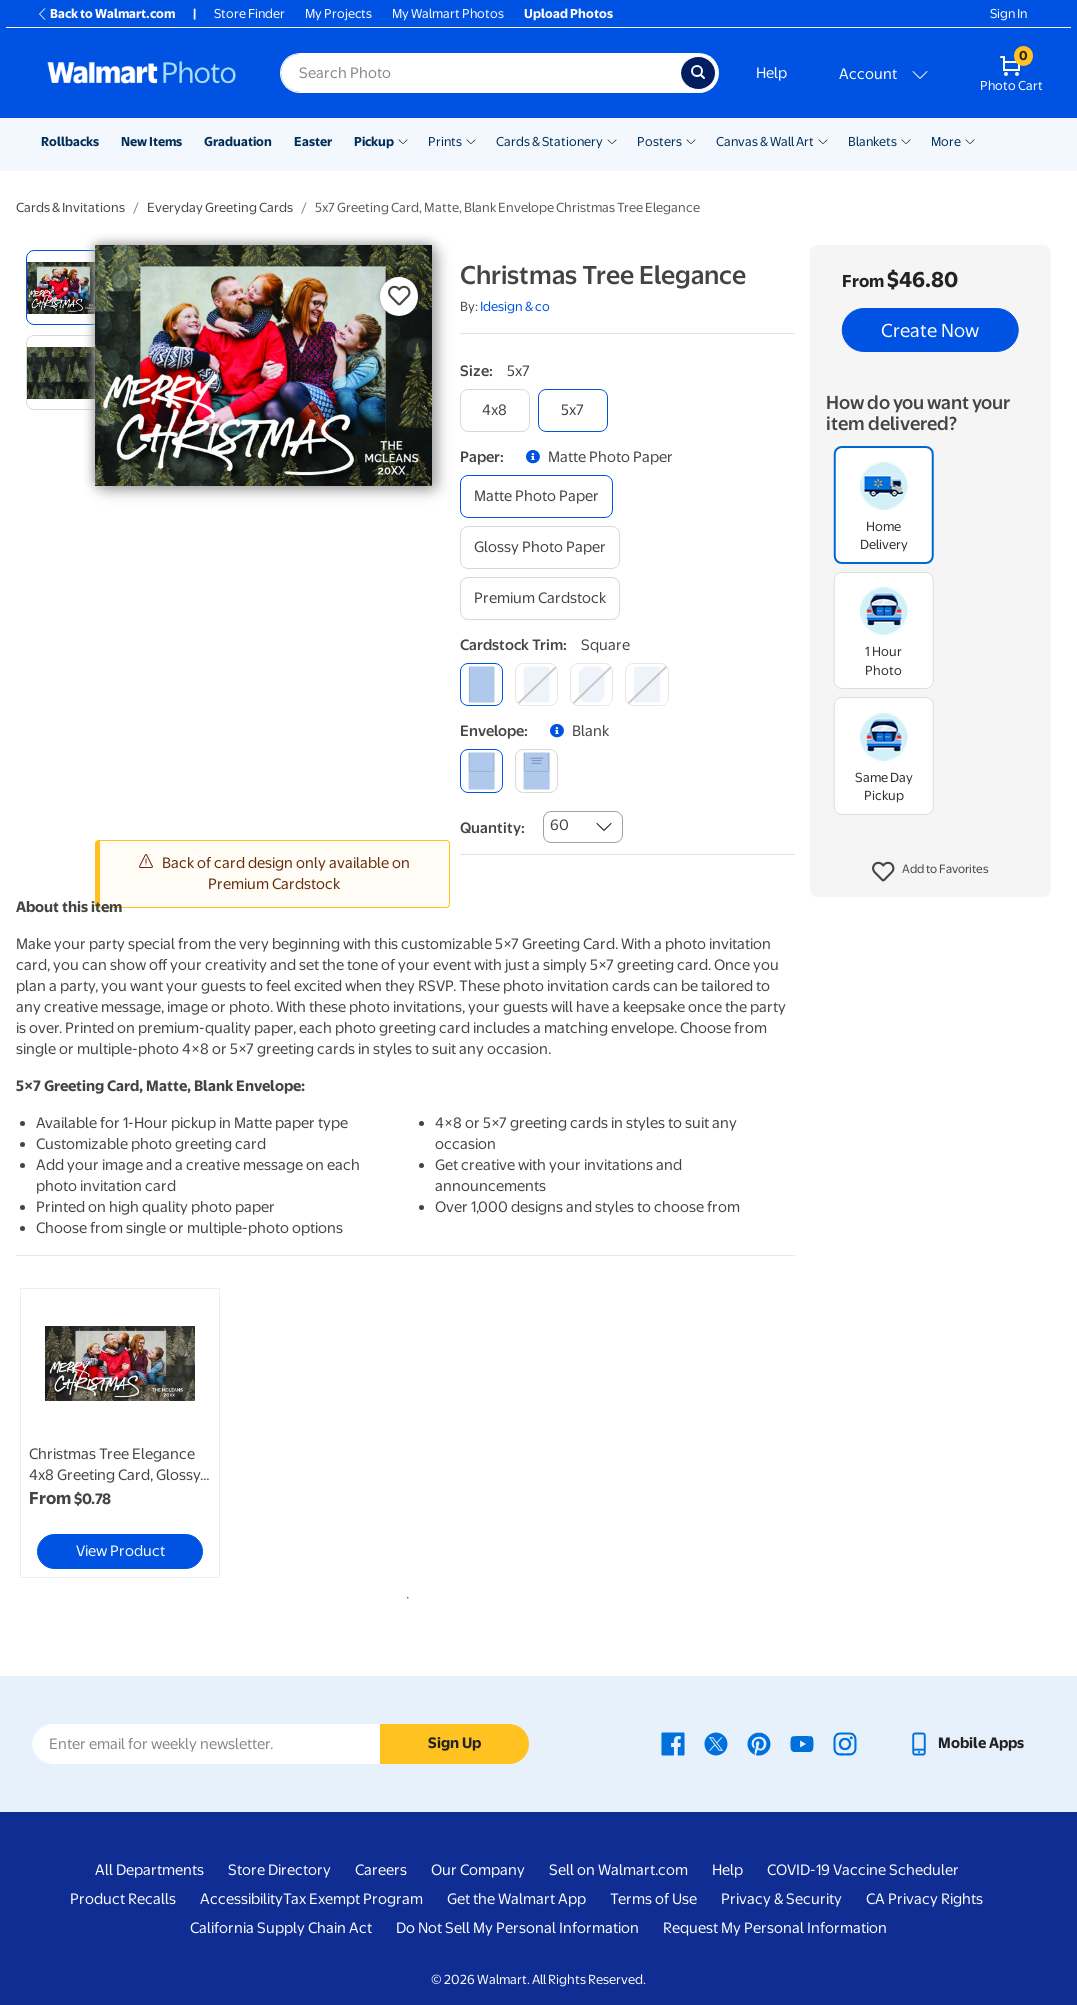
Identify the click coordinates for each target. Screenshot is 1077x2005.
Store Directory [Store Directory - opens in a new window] (279, 1870)
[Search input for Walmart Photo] (480, 73)
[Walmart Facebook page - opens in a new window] (673, 1743)
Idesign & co (515, 306)
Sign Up (454, 1743)
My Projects (338, 13)
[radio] (63, 287)
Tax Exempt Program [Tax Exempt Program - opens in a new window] (353, 1899)
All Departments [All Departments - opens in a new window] (149, 1870)
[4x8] (495, 410)
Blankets (872, 141)
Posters (659, 141)
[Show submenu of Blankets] (906, 140)
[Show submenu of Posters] (691, 140)
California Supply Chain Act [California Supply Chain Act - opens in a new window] (281, 1928)
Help (771, 73)
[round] (536, 684)
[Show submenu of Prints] (471, 140)
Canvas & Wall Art (765, 141)
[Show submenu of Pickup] (403, 140)
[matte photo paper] (536, 496)
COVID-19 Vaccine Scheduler (863, 1870)
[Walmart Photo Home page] (142, 73)
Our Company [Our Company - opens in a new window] (478, 1870)
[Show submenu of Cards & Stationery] (612, 140)
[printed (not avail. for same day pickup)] (536, 770)
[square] (481, 684)
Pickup (374, 141)
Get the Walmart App (516, 1899)
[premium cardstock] (540, 598)
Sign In (1008, 13)
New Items (151, 141)
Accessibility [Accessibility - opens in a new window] (241, 1899)
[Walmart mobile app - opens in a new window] (965, 1743)
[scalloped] (646, 684)
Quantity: (492, 828)
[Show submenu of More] (970, 140)
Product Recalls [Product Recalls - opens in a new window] (123, 1899)
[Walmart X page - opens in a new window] (716, 1743)
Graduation (238, 141)
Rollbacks (70, 141)
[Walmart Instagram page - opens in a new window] (845, 1743)
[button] (930, 872)
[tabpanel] (147, 1433)
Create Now (930, 330)
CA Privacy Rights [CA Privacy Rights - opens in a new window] (924, 1899)
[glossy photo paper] (540, 547)
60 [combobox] (559, 825)
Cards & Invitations (70, 207)
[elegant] (591, 684)
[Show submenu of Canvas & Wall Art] (823, 140)
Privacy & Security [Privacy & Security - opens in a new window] (781, 1899)
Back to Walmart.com (105, 13)
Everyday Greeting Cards (220, 207)
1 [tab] (404, 1594)
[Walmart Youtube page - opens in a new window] (802, 1743)
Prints (445, 141)
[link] (120, 1433)
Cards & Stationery (549, 141)
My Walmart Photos (448, 13)
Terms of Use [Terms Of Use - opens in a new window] (653, 1899)
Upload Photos (568, 13)
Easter (313, 141)
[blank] (481, 770)
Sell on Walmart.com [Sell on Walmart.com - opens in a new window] (618, 1870)
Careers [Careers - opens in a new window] (381, 1870)
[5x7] (573, 410)
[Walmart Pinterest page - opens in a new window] (759, 1743)
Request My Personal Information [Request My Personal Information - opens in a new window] (775, 1928)
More (946, 141)
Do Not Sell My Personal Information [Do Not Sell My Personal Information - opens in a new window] (517, 1928)
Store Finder (249, 13)
